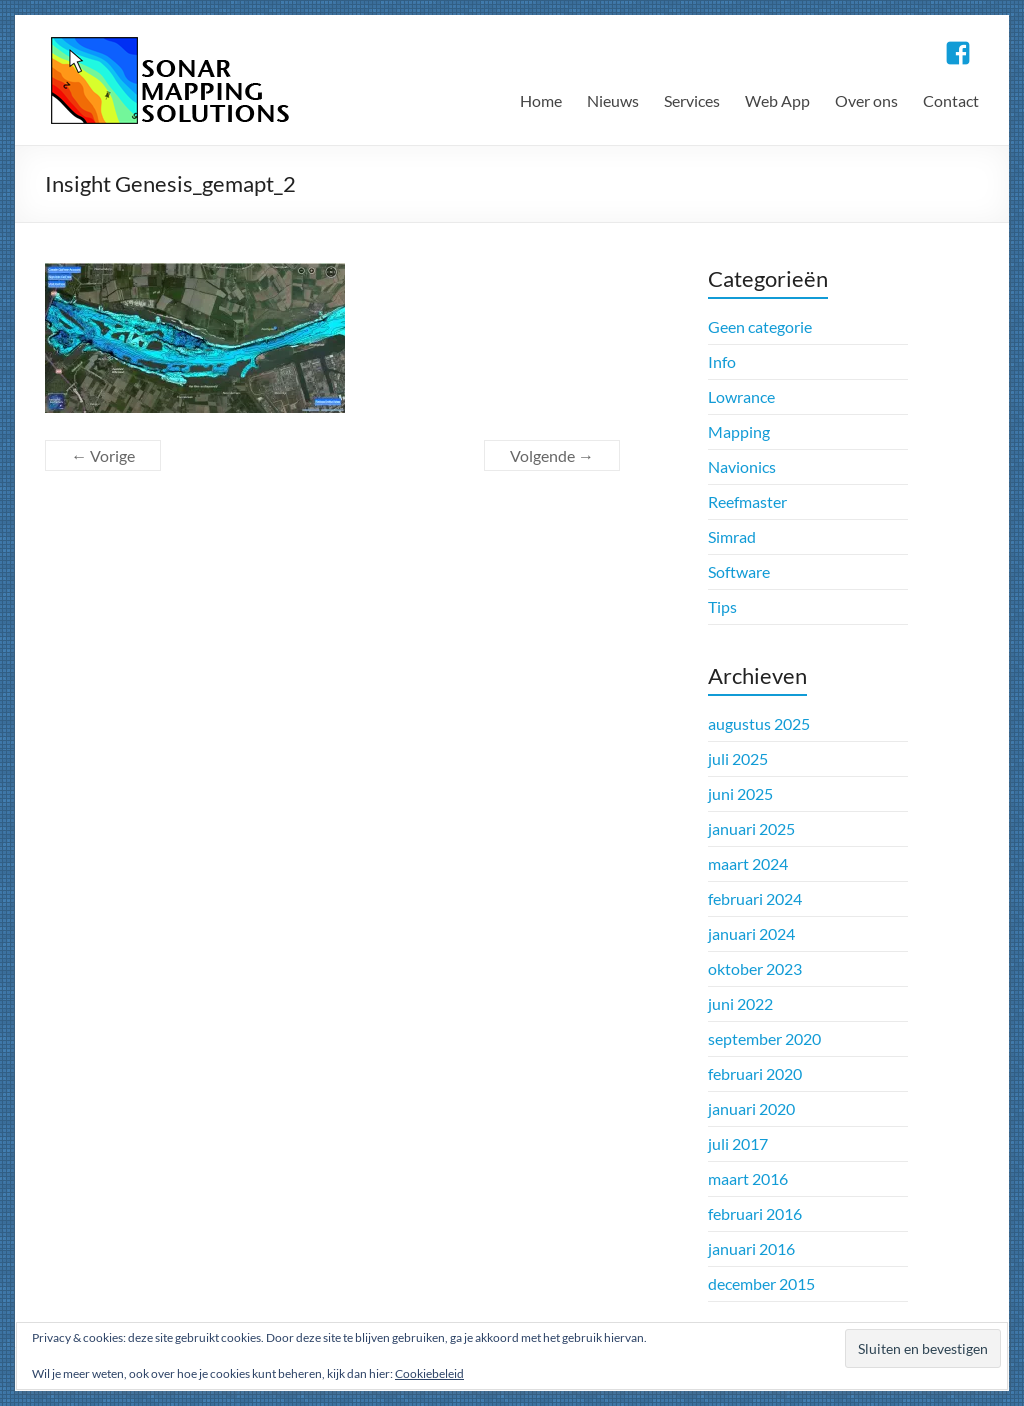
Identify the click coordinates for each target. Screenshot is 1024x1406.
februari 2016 (755, 1213)
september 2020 (764, 1038)
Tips (722, 606)
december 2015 (761, 1283)
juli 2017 (738, 1143)
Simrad (732, 536)
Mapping (739, 431)
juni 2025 (740, 793)
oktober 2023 (755, 968)
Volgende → (552, 455)
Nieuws (613, 100)
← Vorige (103, 455)
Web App (777, 100)
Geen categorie (760, 326)
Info (722, 361)
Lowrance (741, 396)
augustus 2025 (759, 723)
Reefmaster (747, 501)
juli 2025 (738, 758)
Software (739, 571)
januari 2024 (751, 933)
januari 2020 (751, 1108)
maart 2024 (748, 863)
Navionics (742, 466)
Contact (951, 100)
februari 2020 (755, 1073)
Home (541, 100)
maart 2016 (748, 1178)
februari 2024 (755, 898)
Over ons (866, 100)
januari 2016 (751, 1248)
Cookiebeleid (429, 1373)
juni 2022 (740, 1003)
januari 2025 (751, 828)
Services (692, 100)
